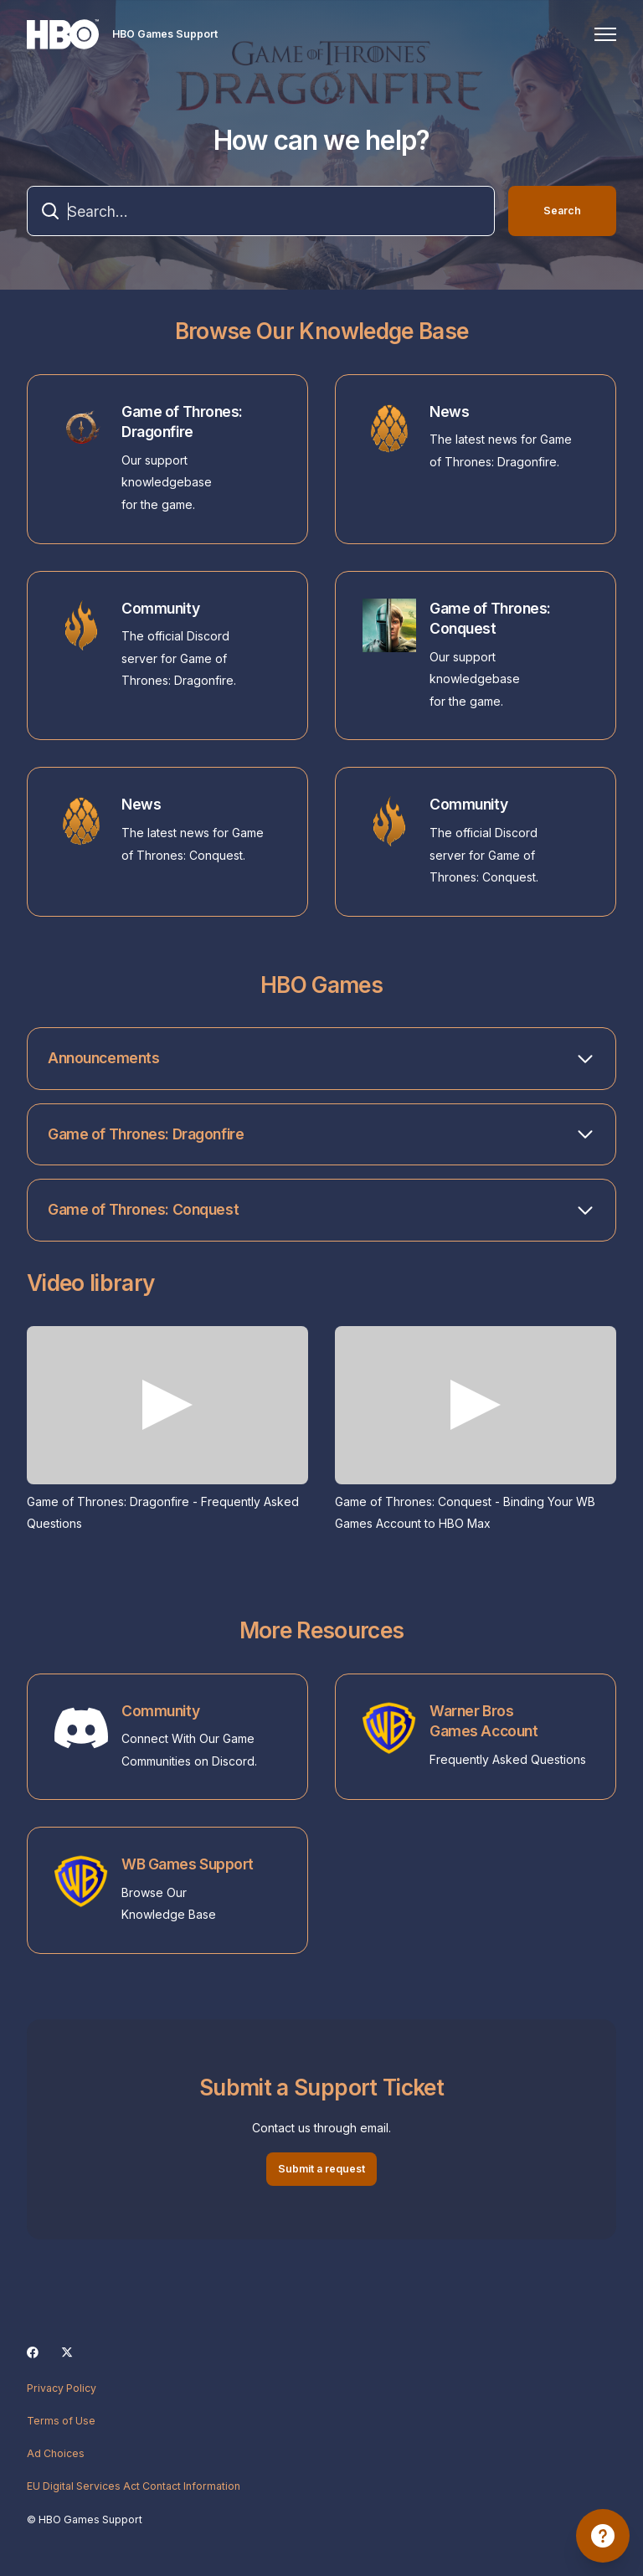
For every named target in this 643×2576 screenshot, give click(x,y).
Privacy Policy (61, 2388)
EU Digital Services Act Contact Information (133, 2486)
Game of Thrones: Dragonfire (182, 422)
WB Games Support (187, 1864)
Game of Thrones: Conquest (490, 618)
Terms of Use (61, 2420)
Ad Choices (56, 2453)
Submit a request (321, 2168)
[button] (321, 1058)
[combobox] (261, 211)
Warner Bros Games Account (484, 1721)
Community (160, 608)
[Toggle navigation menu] (605, 34)
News (449, 411)
